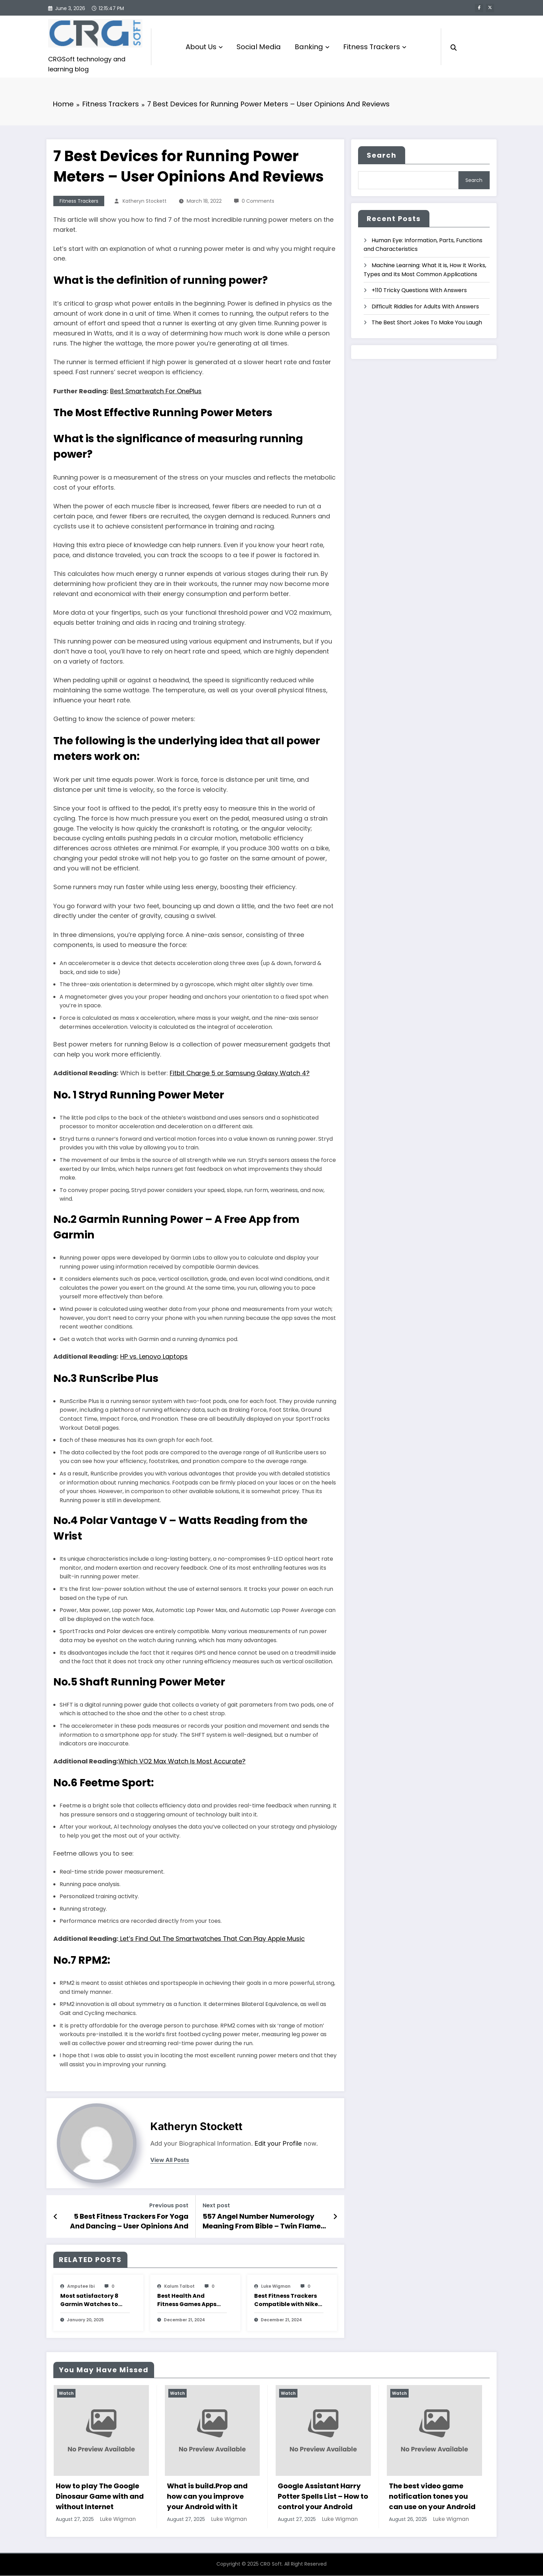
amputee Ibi (81, 2287)
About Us (204, 47)
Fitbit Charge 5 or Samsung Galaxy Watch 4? (240, 1073)
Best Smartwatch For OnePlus (156, 391)
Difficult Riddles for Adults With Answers (425, 307)
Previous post (168, 2205)
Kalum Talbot (179, 2287)
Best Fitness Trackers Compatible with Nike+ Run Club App (287, 2301)
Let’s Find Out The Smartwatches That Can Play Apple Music (212, 1939)
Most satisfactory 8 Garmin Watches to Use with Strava (89, 2301)
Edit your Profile (278, 2144)
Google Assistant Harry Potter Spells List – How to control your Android (323, 2496)
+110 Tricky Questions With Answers (419, 291)
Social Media (259, 47)
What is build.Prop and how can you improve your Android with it (207, 2496)
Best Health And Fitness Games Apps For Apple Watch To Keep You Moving (186, 2301)
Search (382, 155)
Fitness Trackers (374, 47)
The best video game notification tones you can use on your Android (432, 2496)
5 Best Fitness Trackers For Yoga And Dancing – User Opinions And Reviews (129, 2222)
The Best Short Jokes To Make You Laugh (427, 323)
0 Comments (258, 201)
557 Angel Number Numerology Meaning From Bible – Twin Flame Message (262, 2222)
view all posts (169, 2160)
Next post (216, 2205)
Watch (66, 2394)
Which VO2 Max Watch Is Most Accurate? (182, 1761)
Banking (312, 47)
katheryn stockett (145, 201)
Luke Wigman (276, 2287)
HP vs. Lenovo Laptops (154, 1357)
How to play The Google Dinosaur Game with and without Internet (100, 2496)
